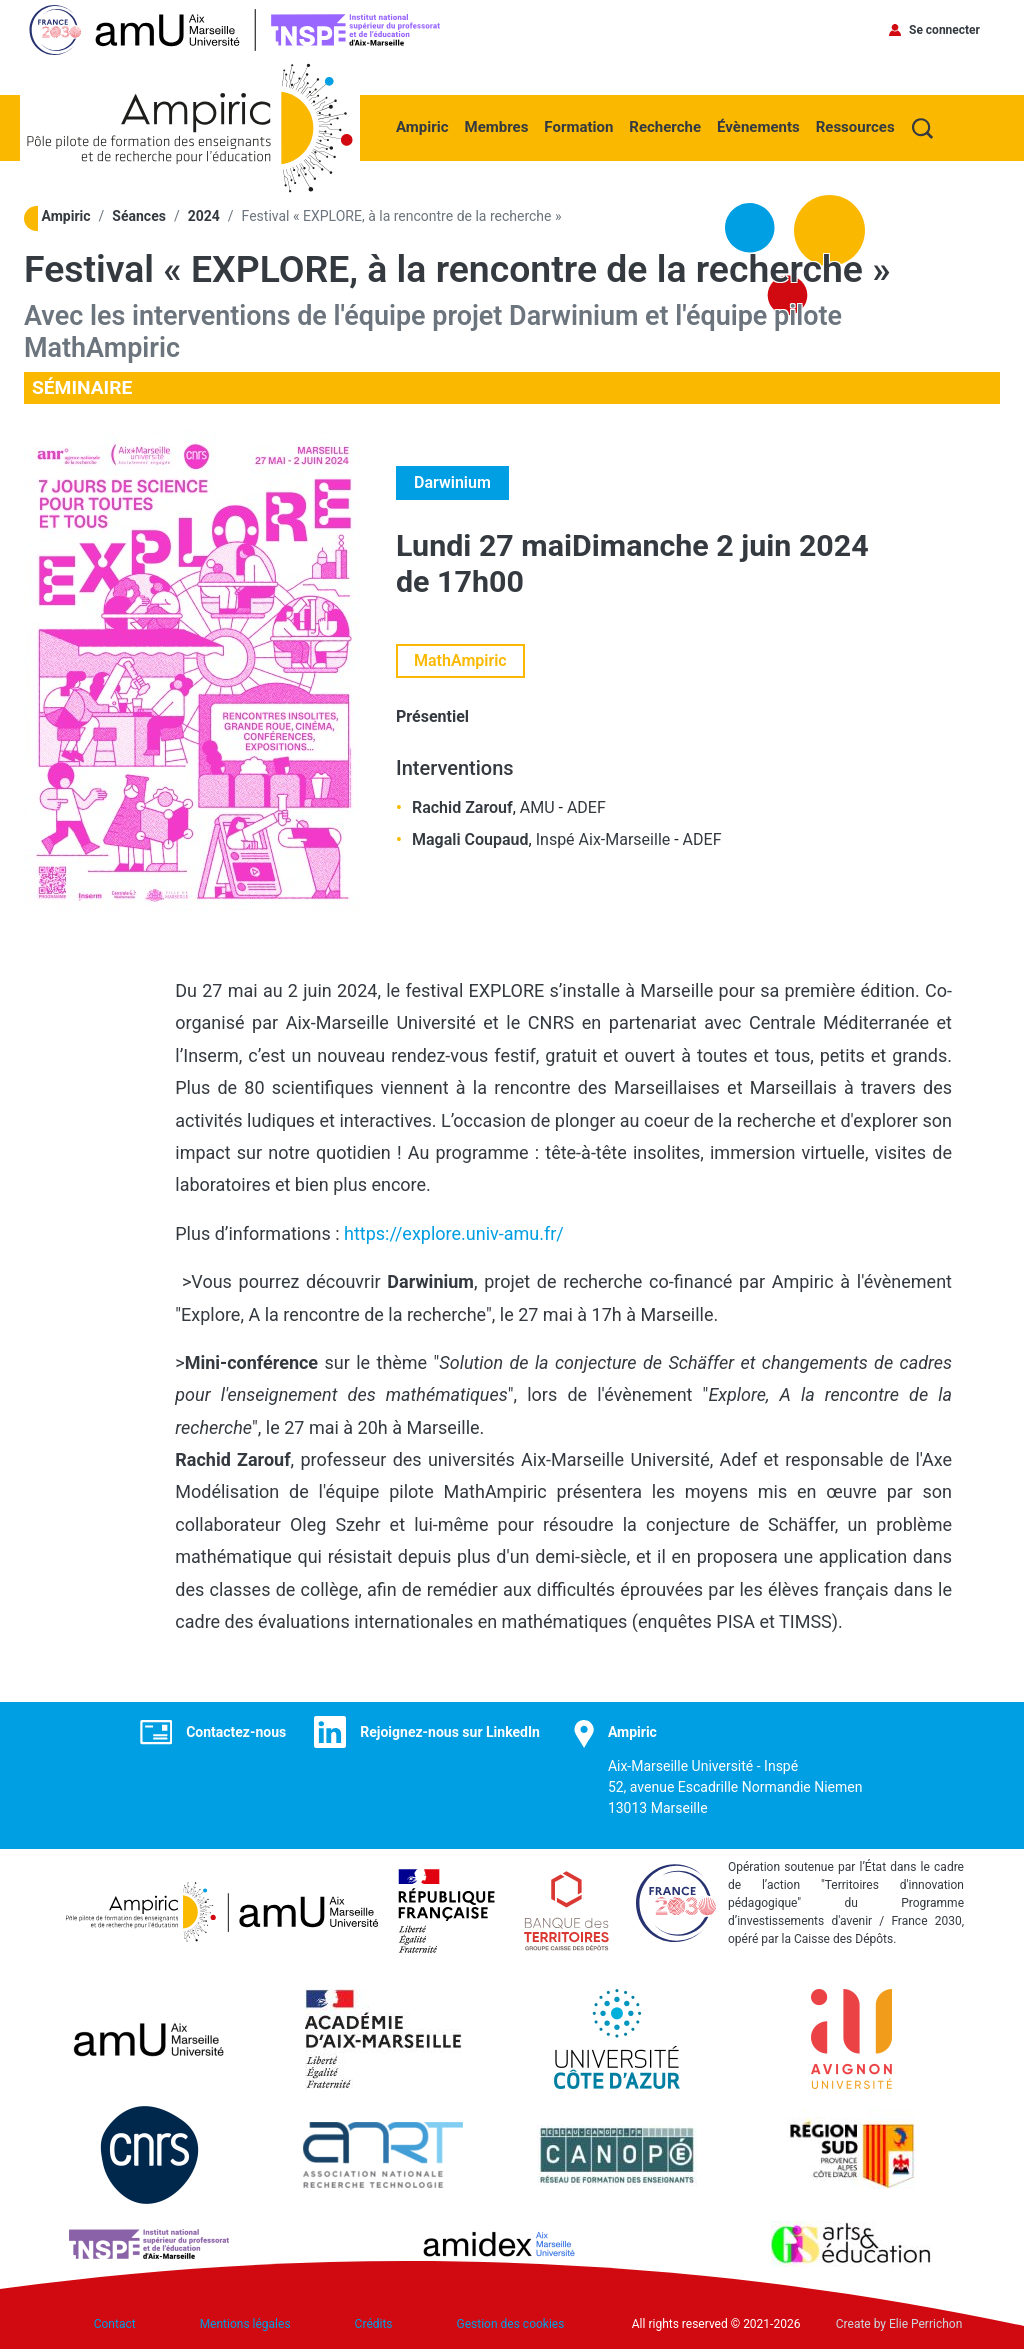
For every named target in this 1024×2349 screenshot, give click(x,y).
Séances (139, 216)
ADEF (586, 807)
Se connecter (944, 30)
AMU (537, 807)
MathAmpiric (460, 660)
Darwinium (452, 482)
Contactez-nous (236, 1732)
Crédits (374, 2324)
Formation (578, 127)
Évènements (758, 127)
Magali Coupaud (470, 839)
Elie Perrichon (925, 2324)
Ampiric (422, 127)
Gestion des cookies (511, 2324)
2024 (204, 216)
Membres (497, 127)
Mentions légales (245, 2324)
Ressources (855, 127)
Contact (115, 2324)
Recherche (665, 127)
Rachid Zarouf (462, 807)
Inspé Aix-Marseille (603, 839)
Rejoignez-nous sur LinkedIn (450, 1732)
